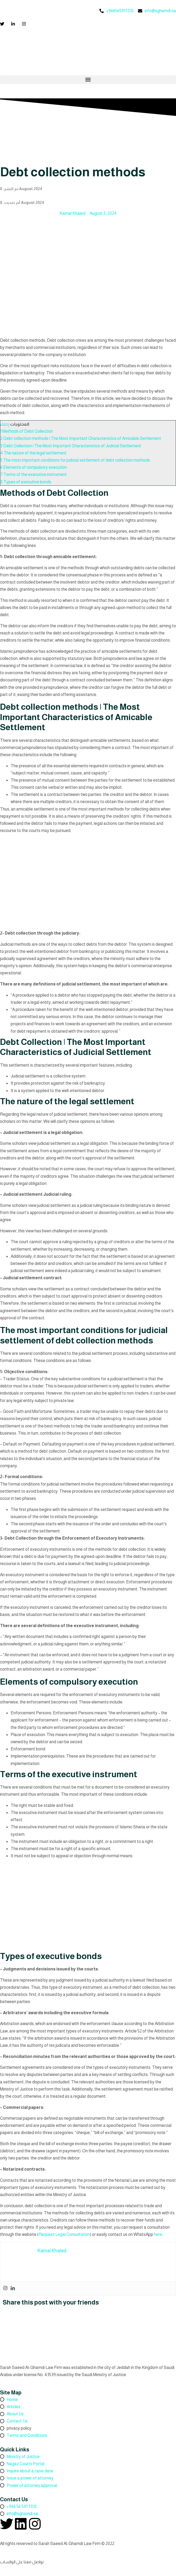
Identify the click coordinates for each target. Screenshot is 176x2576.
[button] (88, 79)
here (158, 2234)
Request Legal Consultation (64, 2234)
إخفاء (4, 424)
